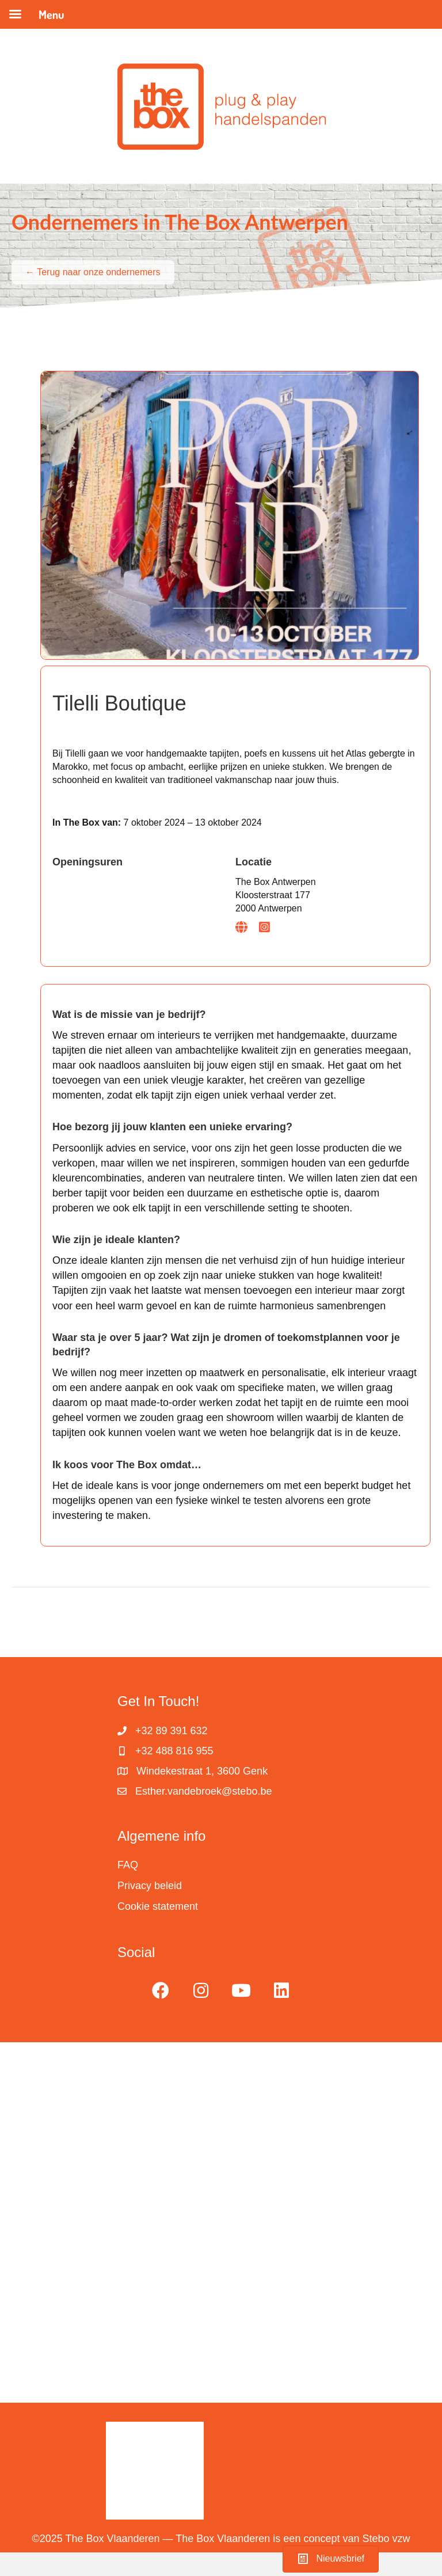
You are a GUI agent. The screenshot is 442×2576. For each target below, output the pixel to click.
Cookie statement (157, 1906)
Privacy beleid (149, 1885)
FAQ (127, 1865)
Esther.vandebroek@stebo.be (203, 1791)
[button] (160, 1990)
